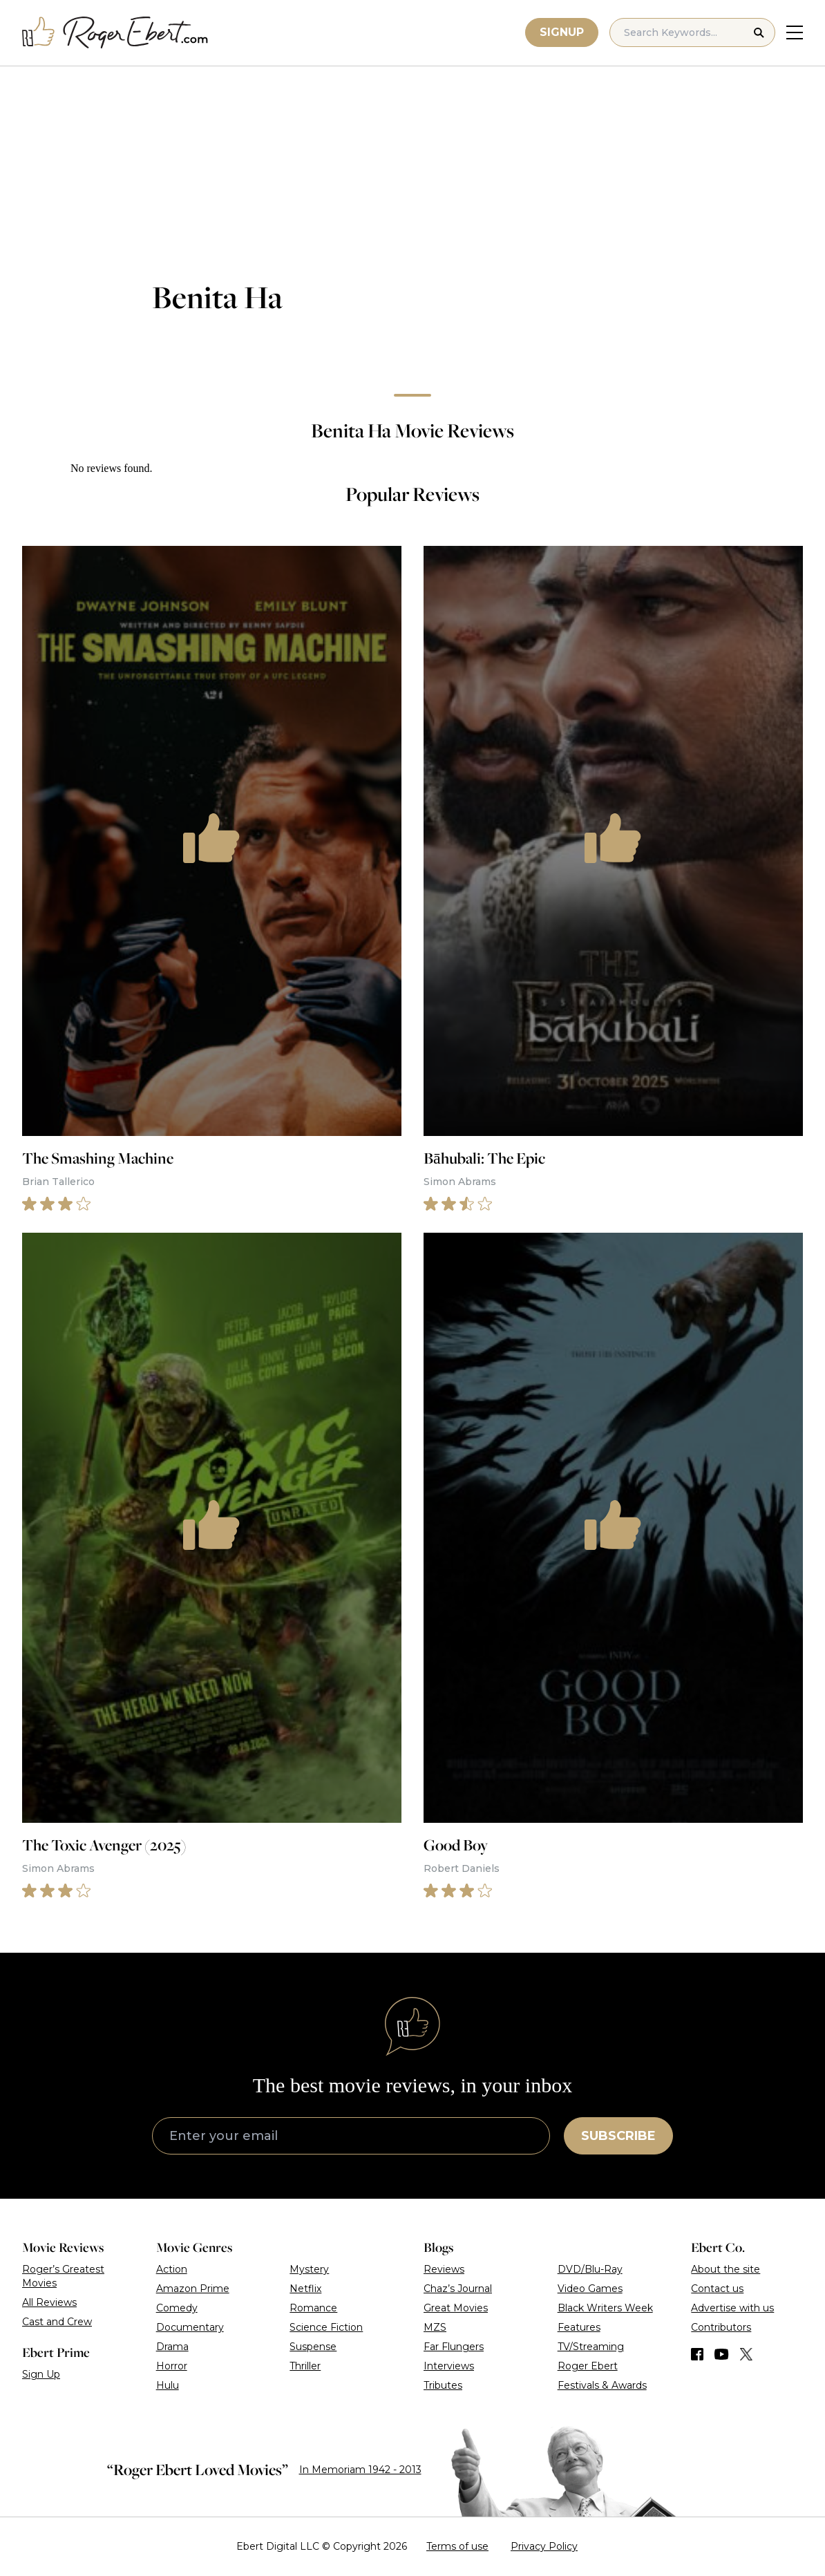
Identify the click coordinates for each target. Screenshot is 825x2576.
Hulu (167, 2385)
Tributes (443, 2385)
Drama (172, 2346)
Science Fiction (326, 2327)
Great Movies (456, 2308)
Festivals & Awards (602, 2385)
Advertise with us (732, 2308)
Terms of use (457, 2546)
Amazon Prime (192, 2288)
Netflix (305, 2288)
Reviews (444, 2269)
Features (579, 2327)
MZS (435, 2327)
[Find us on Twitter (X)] (746, 2354)
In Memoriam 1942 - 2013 (360, 2469)
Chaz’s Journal (458, 2288)
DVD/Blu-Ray (590, 2269)
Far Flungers (454, 2346)
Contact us (717, 2288)
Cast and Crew (57, 2321)
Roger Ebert (588, 2366)
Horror (171, 2366)
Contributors (721, 2327)
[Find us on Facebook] (697, 2354)
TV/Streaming (591, 2346)
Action (171, 2269)
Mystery (309, 2269)
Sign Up (41, 2374)
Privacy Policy (544, 2546)
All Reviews (49, 2302)
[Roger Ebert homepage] (115, 33)
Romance (313, 2308)
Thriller (305, 2366)
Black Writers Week (605, 2308)
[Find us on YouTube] (721, 2354)
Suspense (313, 2346)
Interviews (449, 2366)
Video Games (590, 2288)
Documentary (190, 2327)
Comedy (177, 2308)
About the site (725, 2269)
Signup (562, 32)
